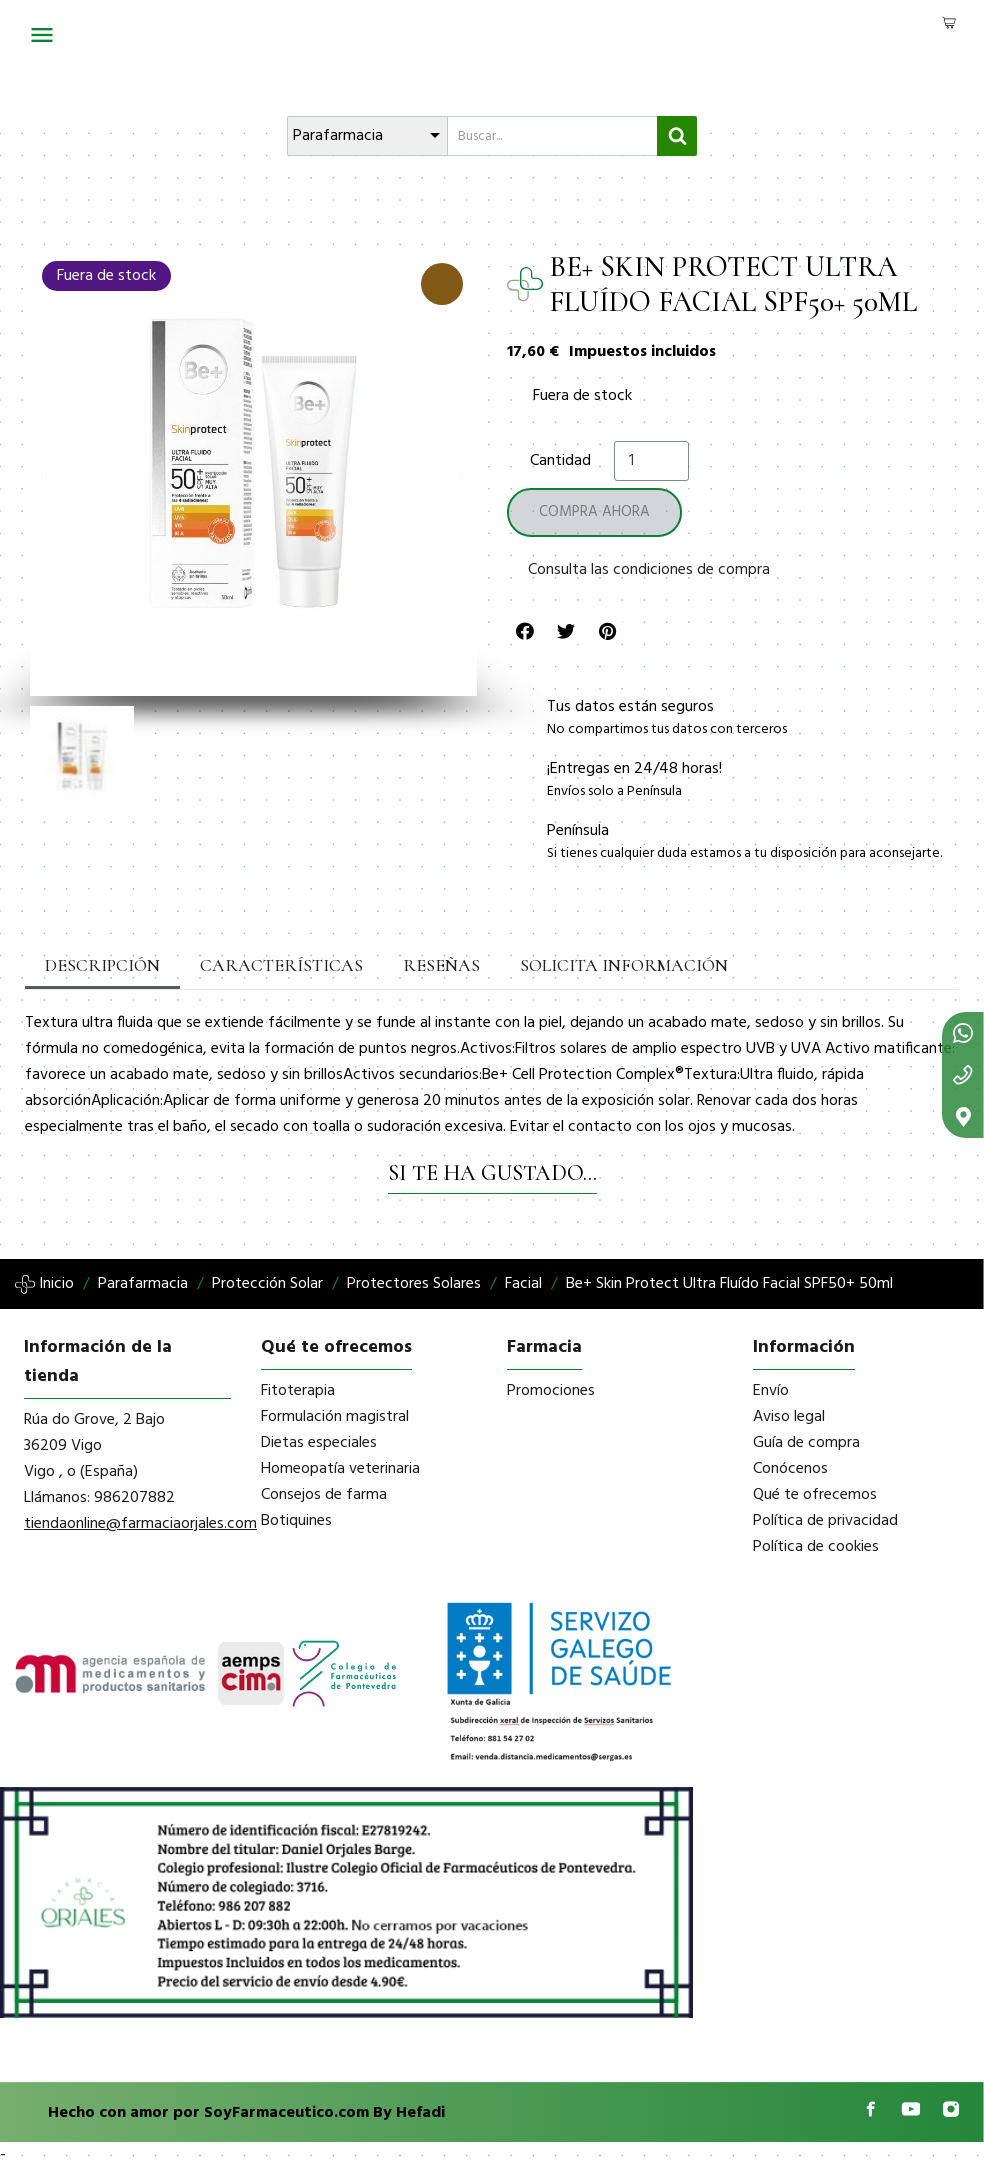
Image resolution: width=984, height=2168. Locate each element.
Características (260, 966)
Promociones (551, 1391)
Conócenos (790, 1469)
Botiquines (296, 1521)
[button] (43, 473)
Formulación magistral (335, 1417)
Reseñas (406, 966)
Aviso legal (789, 1417)
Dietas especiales (319, 1443)
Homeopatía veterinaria (340, 1469)
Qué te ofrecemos (815, 1495)
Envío (771, 1391)
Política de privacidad (825, 1521)
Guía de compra (806, 1443)
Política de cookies (816, 1547)
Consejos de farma (324, 1495)
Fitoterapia (298, 1391)
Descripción (97, 966)
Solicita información (573, 966)
